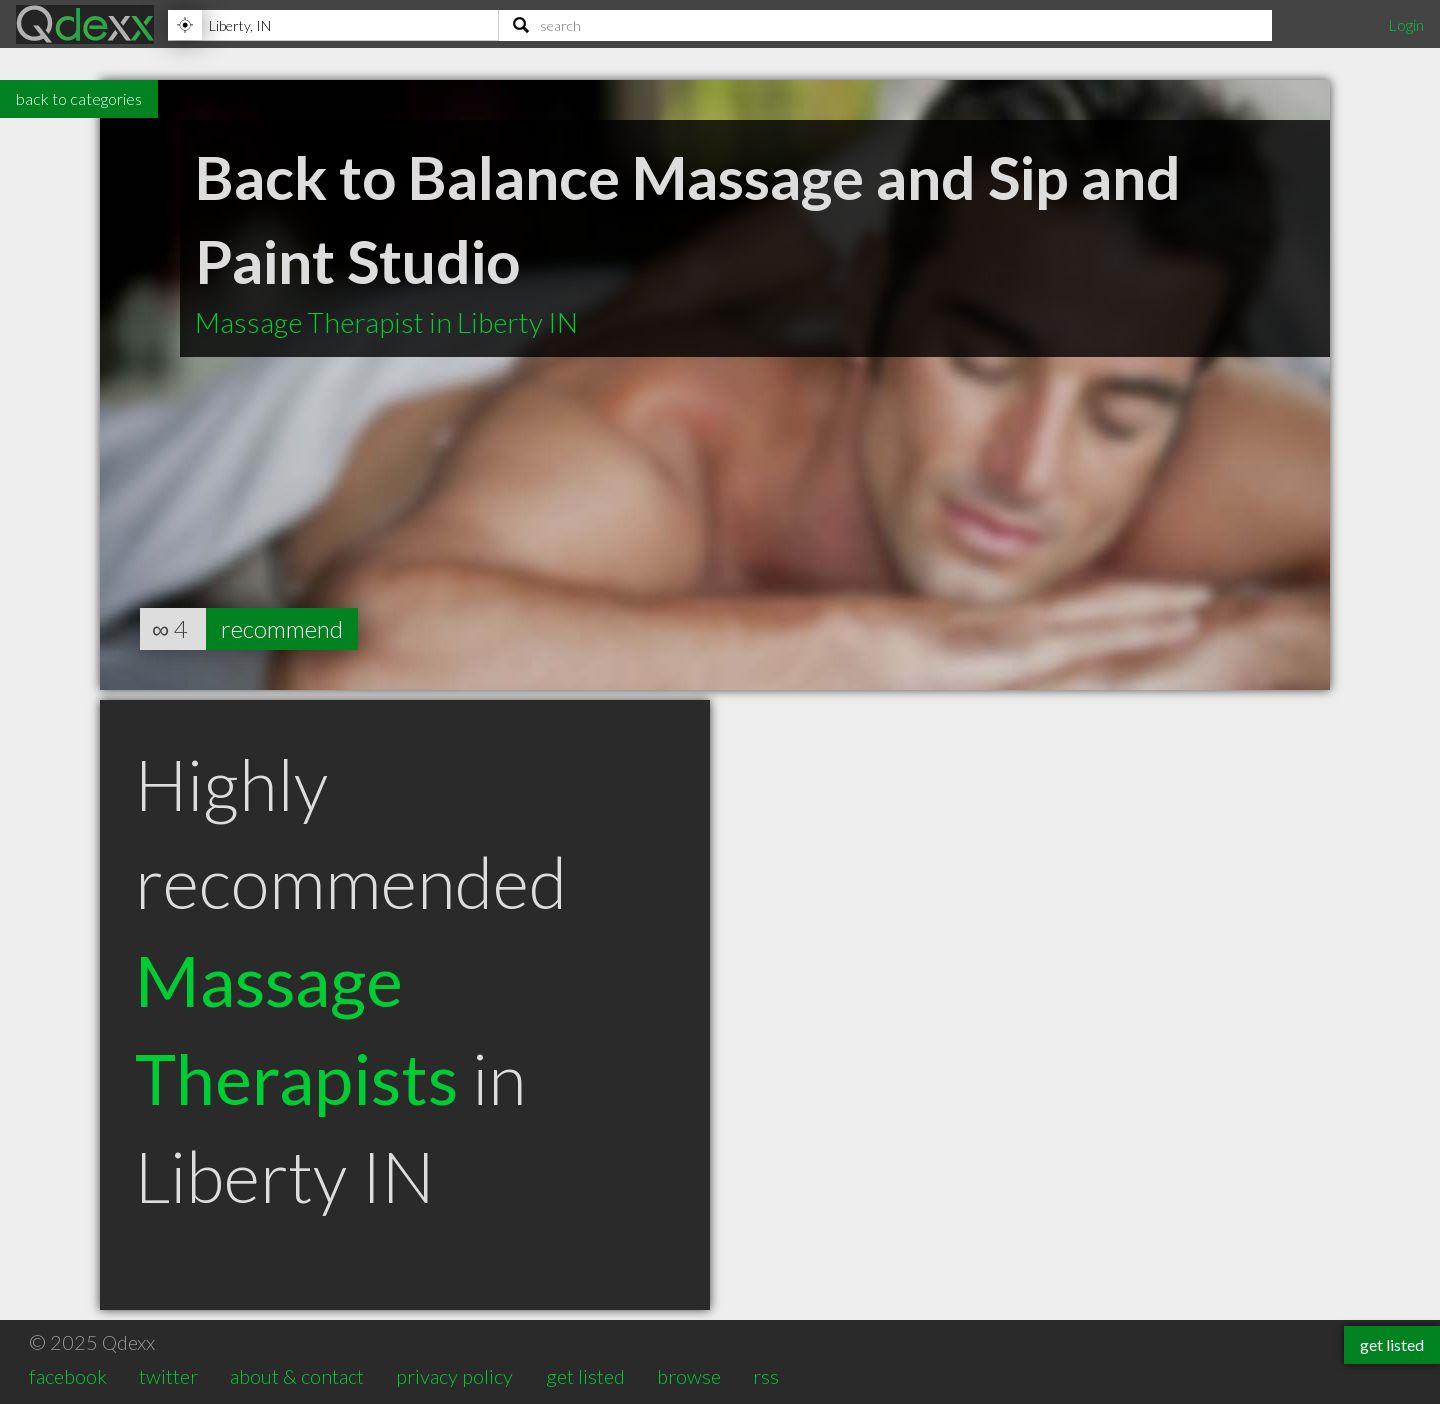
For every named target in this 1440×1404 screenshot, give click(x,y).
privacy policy (454, 1376)
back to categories (79, 98)
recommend (282, 628)
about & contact (297, 1376)
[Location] (333, 25)
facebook (68, 1376)
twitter (168, 1376)
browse (689, 1376)
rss (766, 1376)
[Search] (885, 25)
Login (1406, 24)
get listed (585, 1376)
